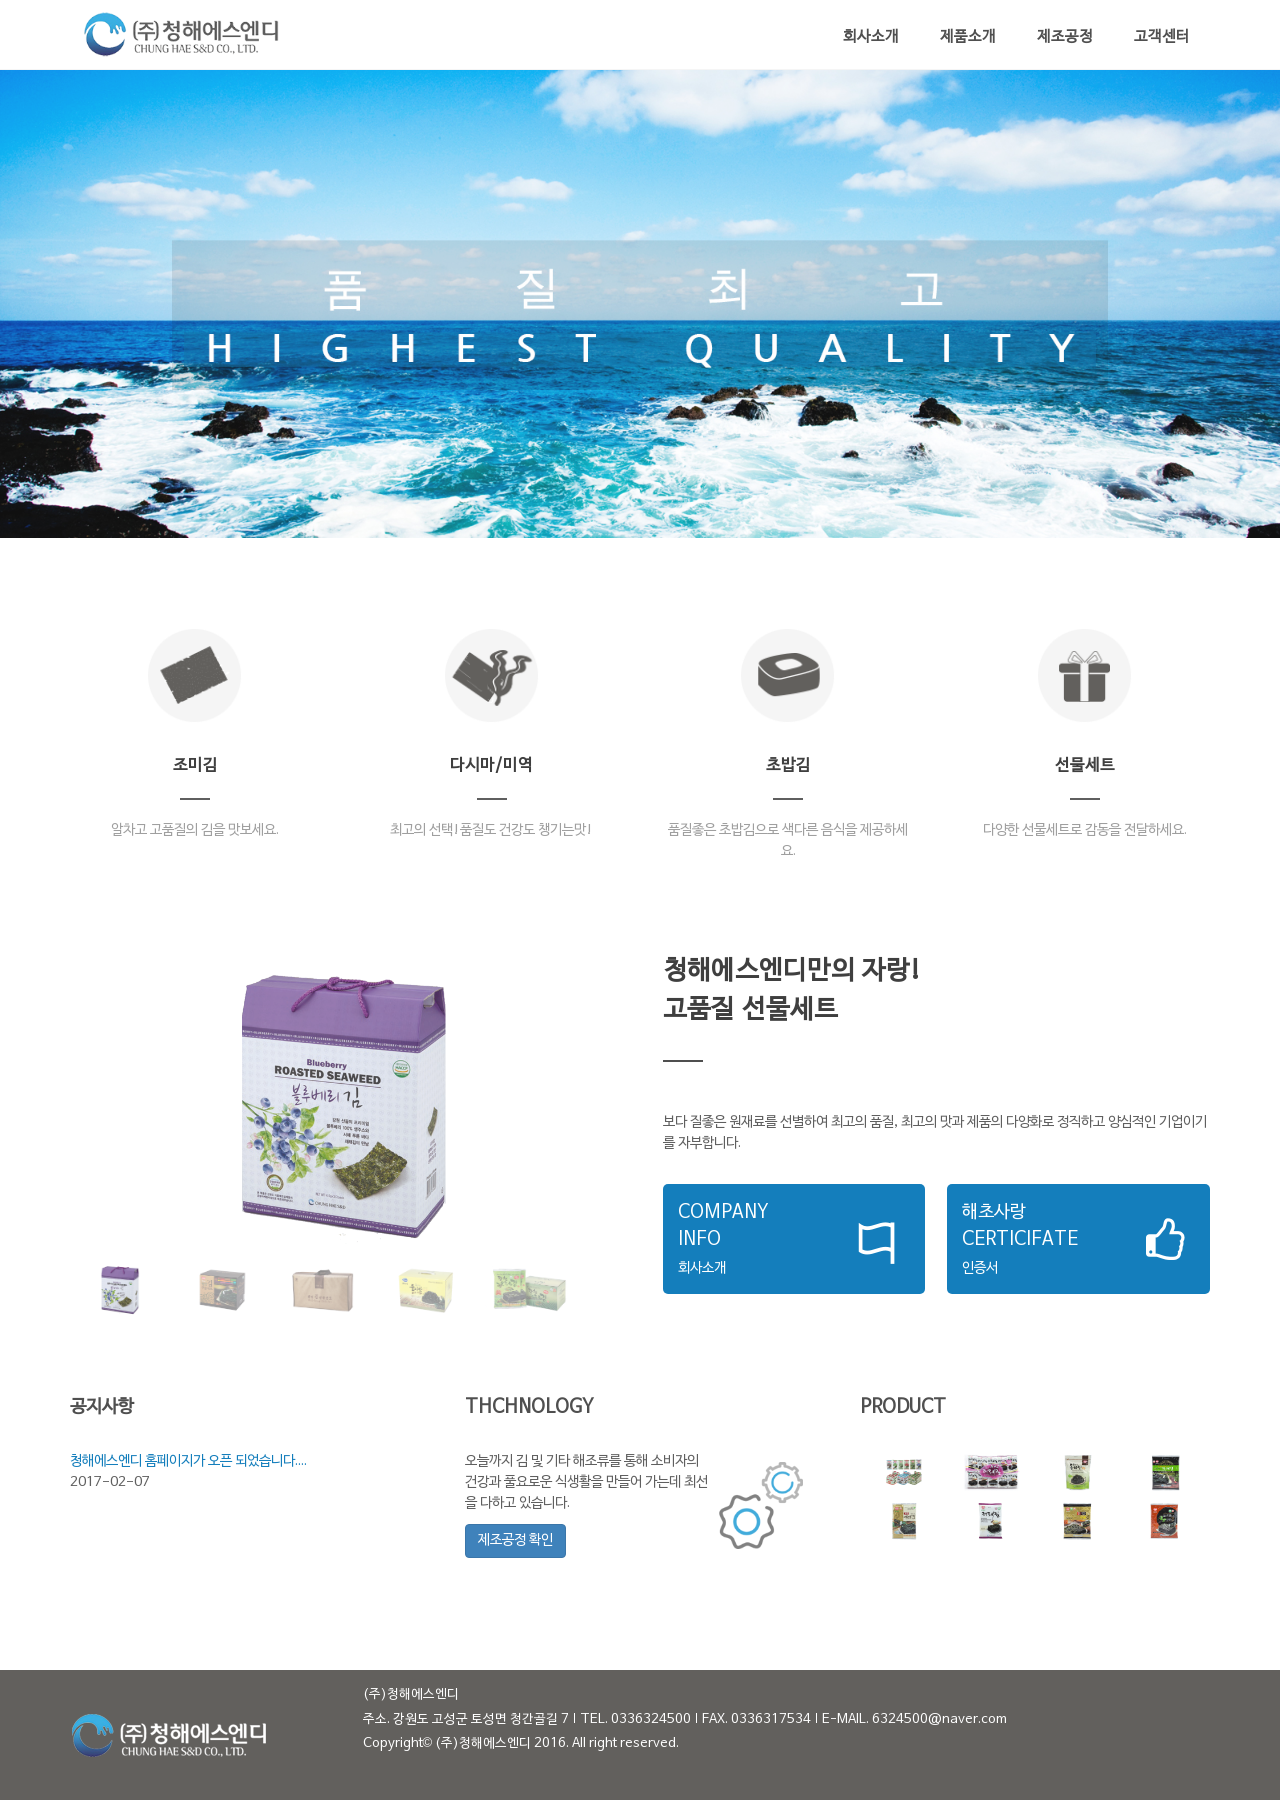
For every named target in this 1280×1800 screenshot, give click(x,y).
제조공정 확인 (515, 1540)
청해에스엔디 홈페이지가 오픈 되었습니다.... (188, 1461)
